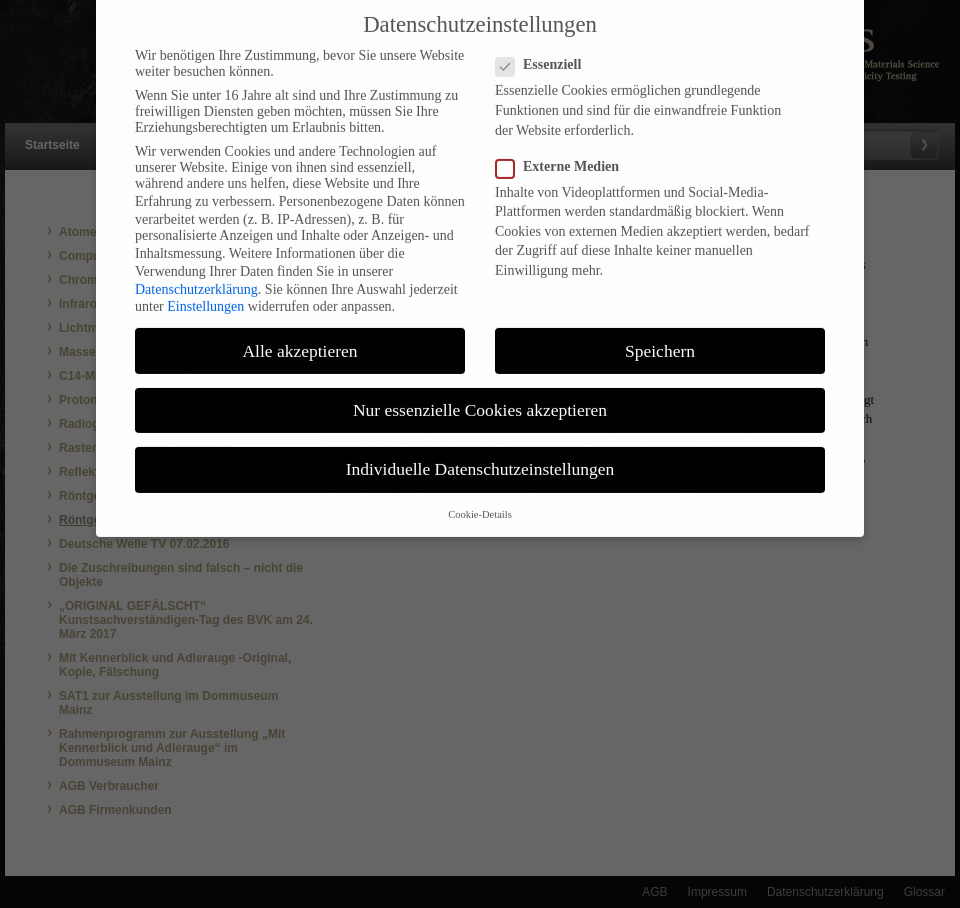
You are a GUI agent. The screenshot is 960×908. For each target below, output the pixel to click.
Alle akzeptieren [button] (299, 338)
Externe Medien (565, 154)
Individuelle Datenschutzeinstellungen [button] (480, 456)
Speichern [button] (660, 338)
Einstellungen (205, 293)
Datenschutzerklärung (196, 276)
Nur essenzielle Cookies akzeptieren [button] (480, 397)
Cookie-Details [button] (480, 502)
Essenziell (546, 53)
